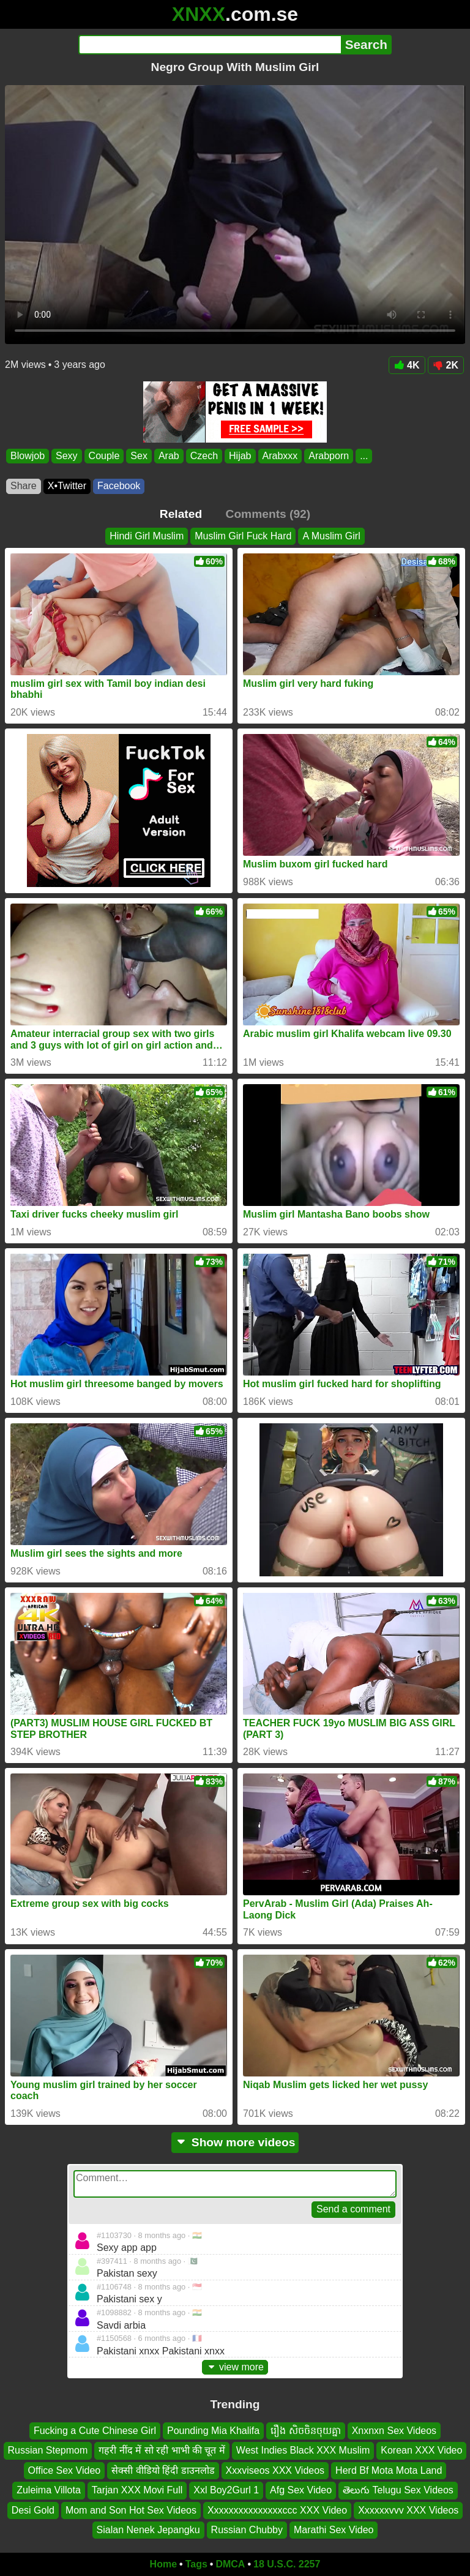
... (364, 456)
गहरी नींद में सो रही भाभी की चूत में (162, 2451)
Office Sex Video (64, 2470)
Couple (104, 456)
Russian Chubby (247, 2530)
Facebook (118, 486)
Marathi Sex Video (333, 2530)
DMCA (230, 2564)
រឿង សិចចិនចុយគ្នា (305, 2430)
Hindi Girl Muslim (147, 536)
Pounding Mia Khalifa (213, 2430)
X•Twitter (67, 486)
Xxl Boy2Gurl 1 (226, 2490)
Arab (169, 456)
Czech (204, 456)
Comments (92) (268, 513)
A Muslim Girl (331, 536)
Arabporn (328, 456)
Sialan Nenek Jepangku (148, 2530)
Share (23, 486)
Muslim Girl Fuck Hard (243, 536)
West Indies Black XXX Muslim (303, 2451)
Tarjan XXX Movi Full (137, 2490)
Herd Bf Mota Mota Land (388, 2470)
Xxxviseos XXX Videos (275, 2470)
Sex (138, 456)
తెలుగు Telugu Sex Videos (398, 2490)
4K (406, 365)
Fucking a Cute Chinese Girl (95, 2430)
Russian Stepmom (48, 2451)
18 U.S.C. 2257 (286, 2564)
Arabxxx (280, 456)
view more (235, 2367)
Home (163, 2564)
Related (181, 513)
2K (445, 365)
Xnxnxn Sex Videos (394, 2430)
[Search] (209, 44)
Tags (196, 2564)
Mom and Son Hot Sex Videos (130, 2510)
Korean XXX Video (421, 2451)
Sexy (67, 456)
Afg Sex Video (301, 2490)
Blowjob (27, 456)
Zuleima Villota (49, 2490)
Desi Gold (33, 2510)
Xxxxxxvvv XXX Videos (408, 2510)
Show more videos (235, 2142)
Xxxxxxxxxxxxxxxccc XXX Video (277, 2510)
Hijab (240, 456)
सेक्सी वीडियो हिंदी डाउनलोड (162, 2470)
